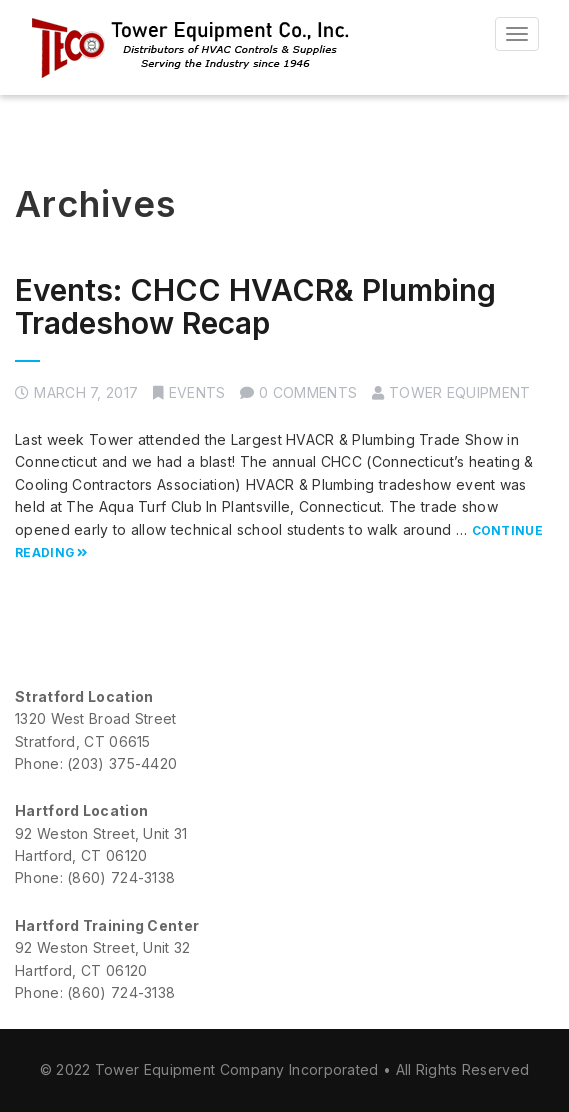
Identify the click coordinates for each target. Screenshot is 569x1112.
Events (197, 392)
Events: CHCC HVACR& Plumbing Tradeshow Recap (255, 306)
